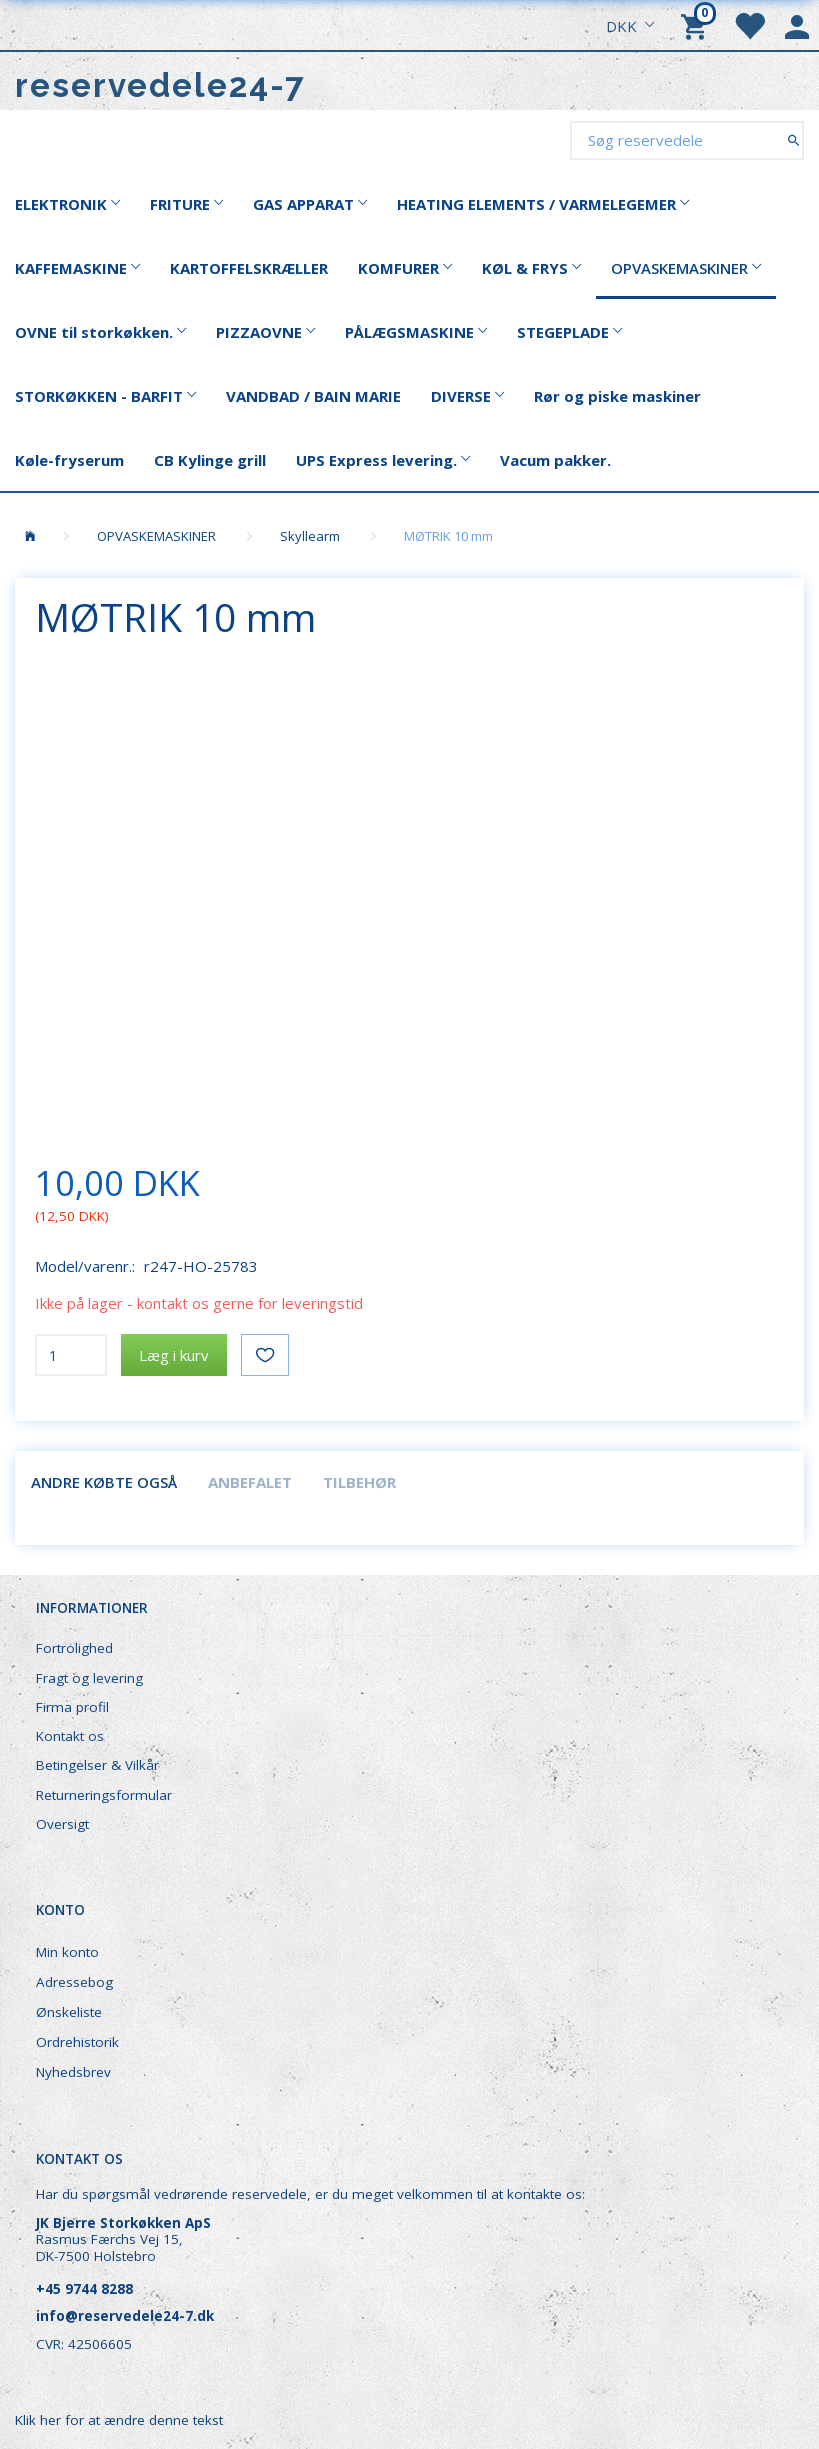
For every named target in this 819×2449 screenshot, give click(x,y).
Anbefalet (250, 1482)
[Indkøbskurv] (697, 25)
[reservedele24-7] (160, 85)
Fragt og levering (89, 1678)
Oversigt (62, 1824)
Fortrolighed (74, 1648)
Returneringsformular (104, 1795)
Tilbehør (359, 1482)
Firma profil (72, 1707)
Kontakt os (70, 1736)
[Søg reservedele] (793, 139)
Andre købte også (104, 1482)
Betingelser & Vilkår (97, 1765)
